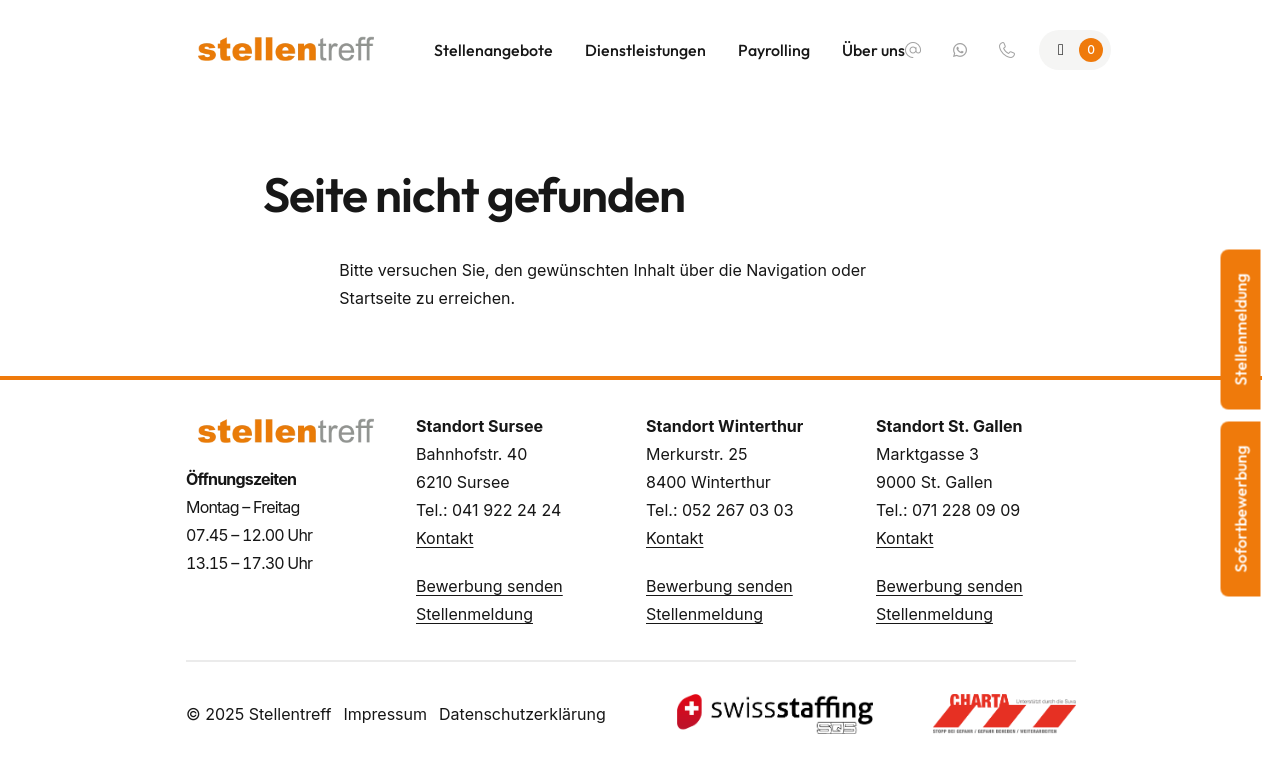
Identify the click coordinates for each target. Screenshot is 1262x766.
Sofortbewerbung (1241, 509)
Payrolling (774, 50)
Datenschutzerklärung (522, 714)
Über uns (873, 50)
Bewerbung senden (489, 586)
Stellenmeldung (474, 614)
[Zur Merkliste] (1075, 50)
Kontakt (444, 538)
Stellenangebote (493, 50)
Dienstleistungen (645, 50)
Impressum (385, 714)
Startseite (375, 298)
